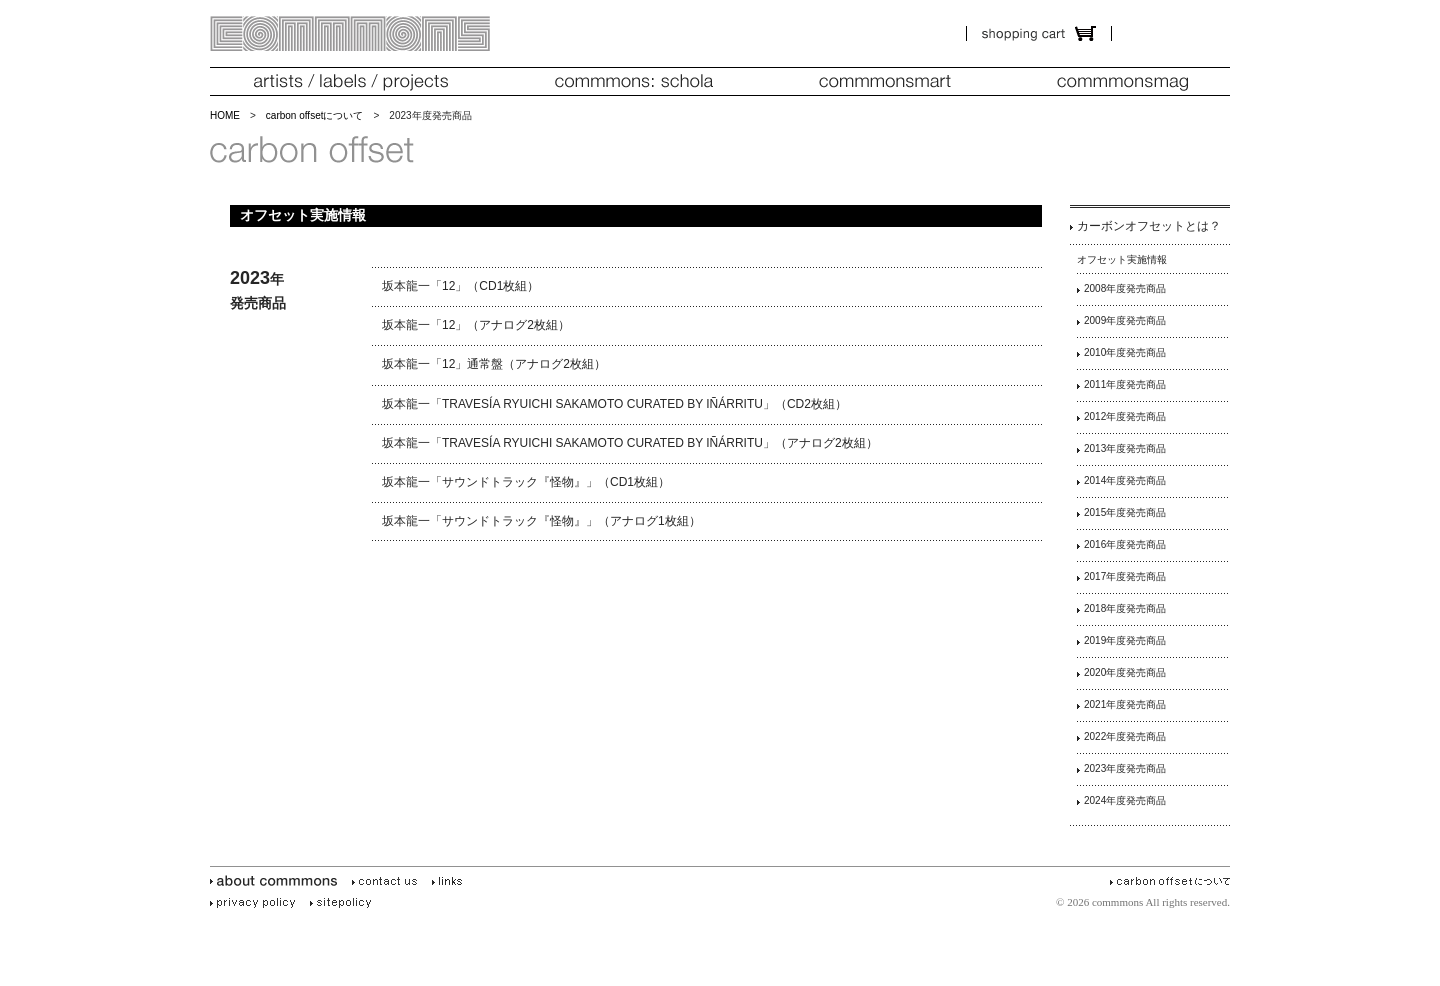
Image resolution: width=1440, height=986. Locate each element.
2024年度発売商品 (1125, 800)
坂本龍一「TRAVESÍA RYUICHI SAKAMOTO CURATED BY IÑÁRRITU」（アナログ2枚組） (630, 443)
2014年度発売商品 (1125, 480)
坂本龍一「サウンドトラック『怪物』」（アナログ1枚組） (541, 521)
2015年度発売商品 (1125, 512)
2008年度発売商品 (1125, 288)
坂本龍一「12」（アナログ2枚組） (476, 325)
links (450, 882)
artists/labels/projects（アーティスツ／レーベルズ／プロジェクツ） (350, 81)
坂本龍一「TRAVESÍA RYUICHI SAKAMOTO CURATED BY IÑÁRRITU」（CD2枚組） (614, 404)
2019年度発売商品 (1125, 640)
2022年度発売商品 (1125, 736)
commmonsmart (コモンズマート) (885, 81)
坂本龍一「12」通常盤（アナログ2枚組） (494, 364)
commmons (350, 33)
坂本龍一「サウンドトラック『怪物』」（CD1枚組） (526, 482)
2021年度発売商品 (1125, 704)
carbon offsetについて (315, 115)
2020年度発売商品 (1125, 672)
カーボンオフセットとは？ (1149, 226)
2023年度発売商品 (1125, 768)
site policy (344, 903)
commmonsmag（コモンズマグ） (1122, 81)
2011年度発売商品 (1125, 384)
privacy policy (256, 903)
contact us (388, 882)
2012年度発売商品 (1125, 416)
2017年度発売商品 (1125, 576)
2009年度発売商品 (1125, 320)
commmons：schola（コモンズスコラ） (634, 81)
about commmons (277, 881)
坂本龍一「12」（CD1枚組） (460, 286)
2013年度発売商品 (1125, 448)
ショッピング (1039, 33)
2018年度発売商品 (1125, 608)
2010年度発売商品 (1125, 352)
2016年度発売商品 (1125, 544)
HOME (225, 115)
